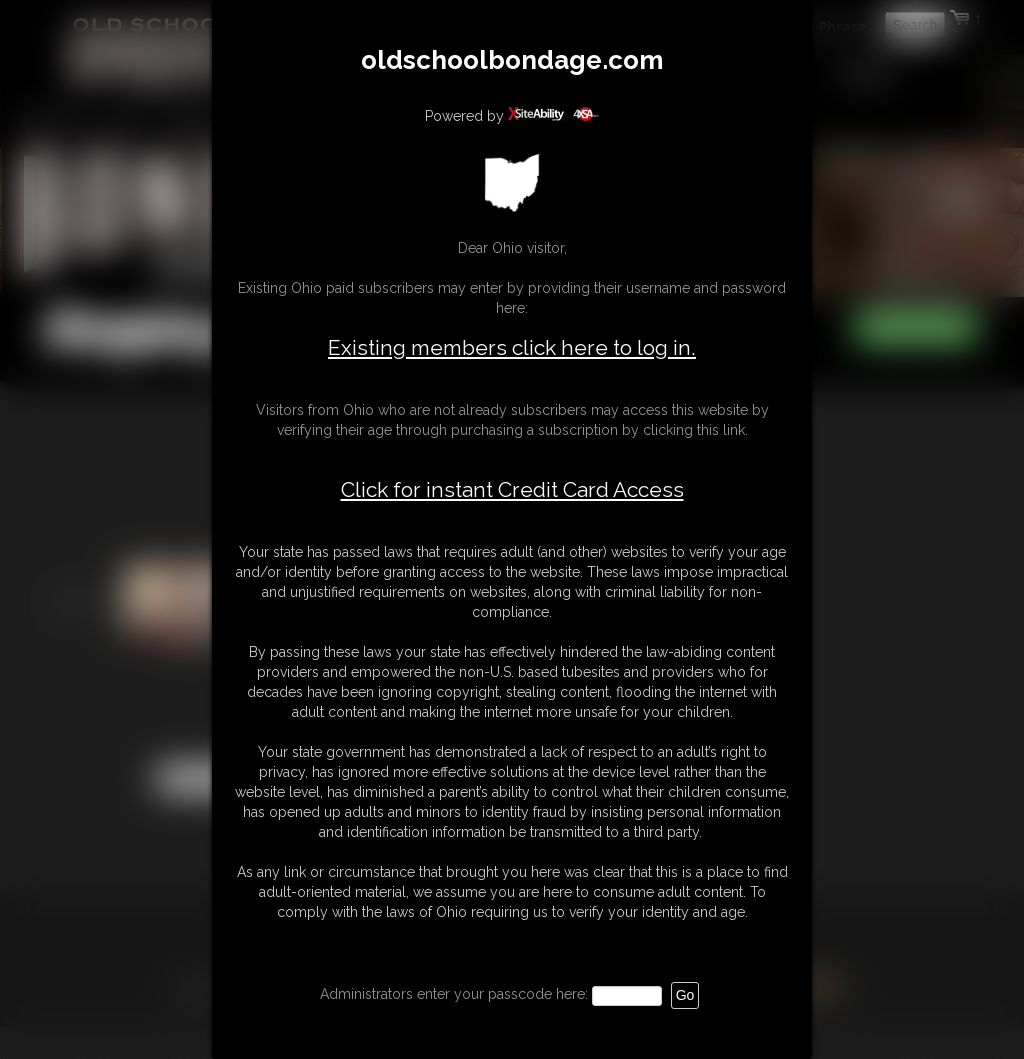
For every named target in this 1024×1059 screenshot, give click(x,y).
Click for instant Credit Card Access (512, 490)
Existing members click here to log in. (512, 347)
